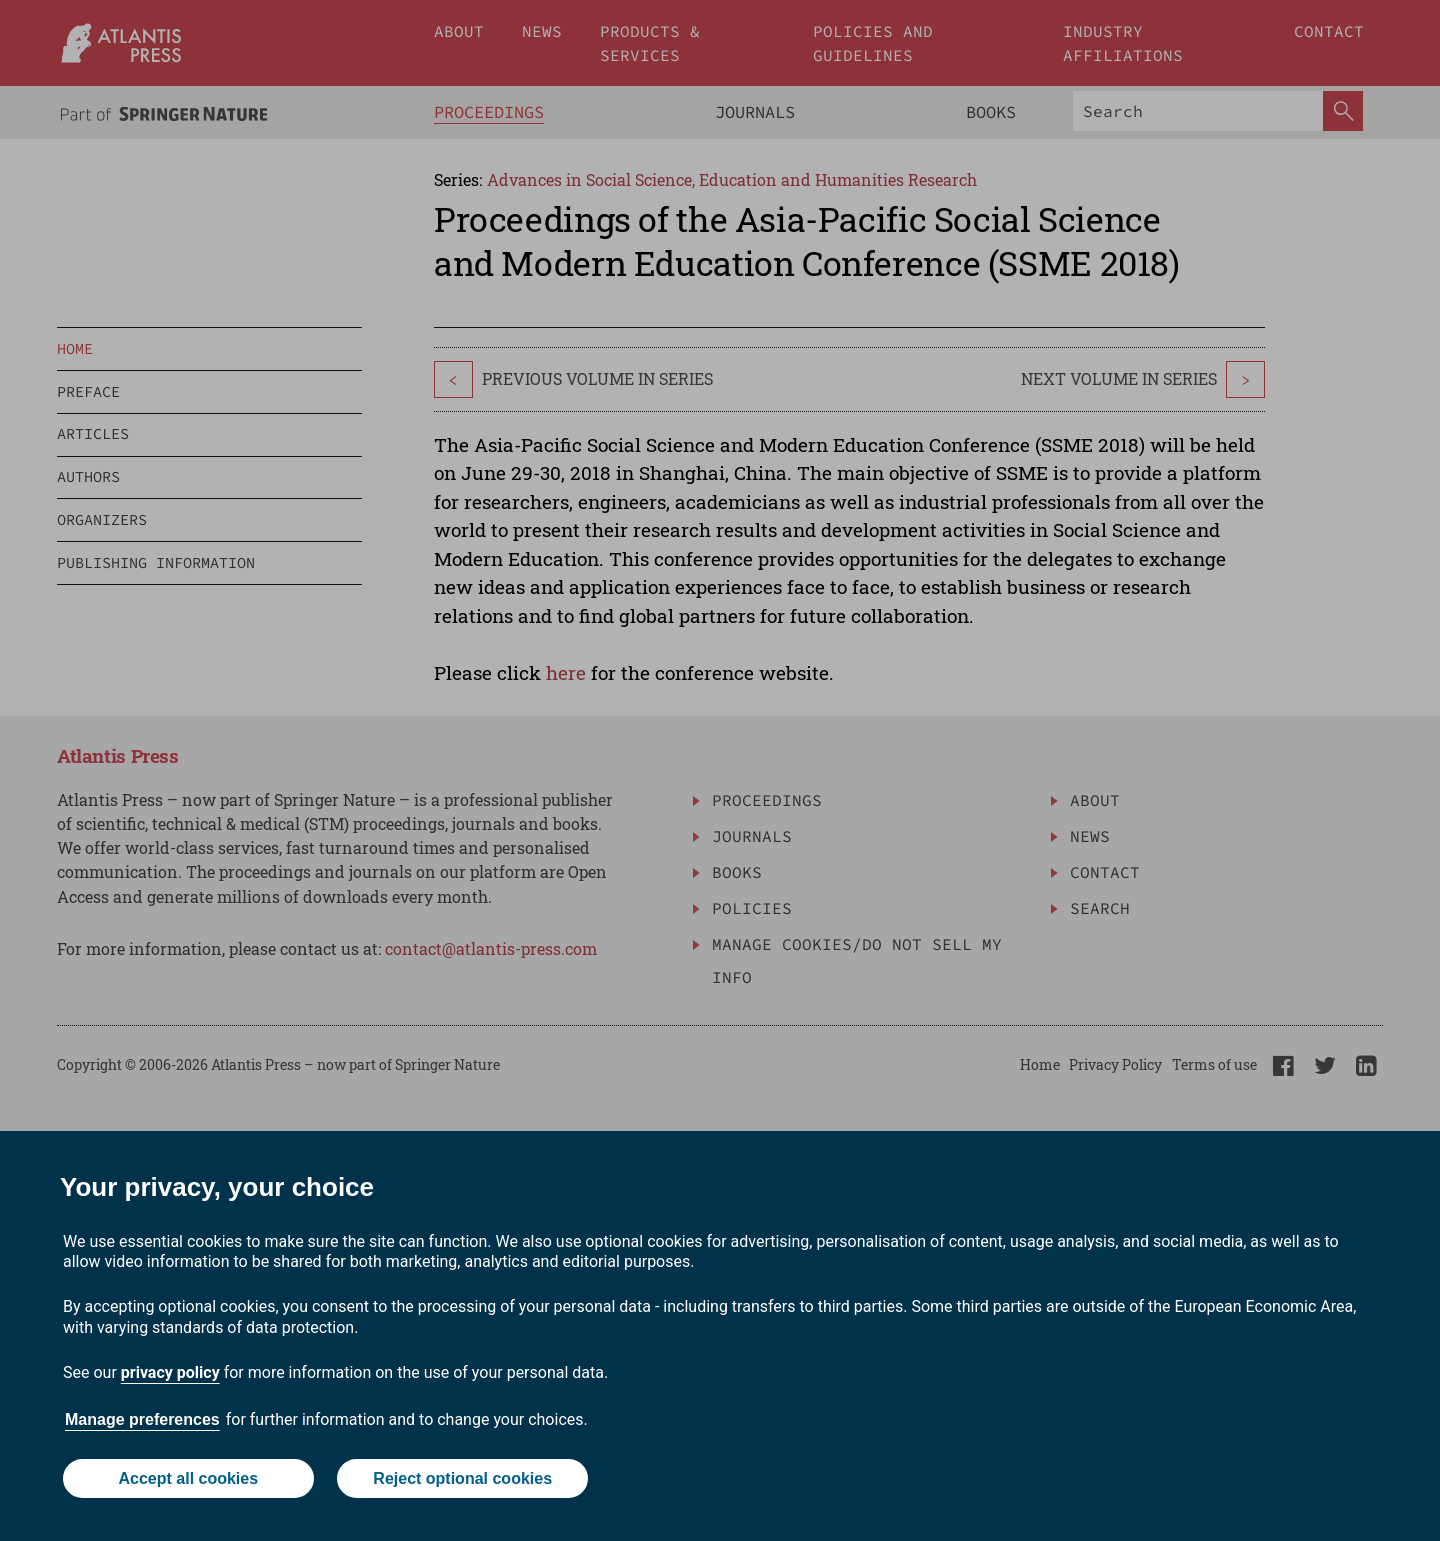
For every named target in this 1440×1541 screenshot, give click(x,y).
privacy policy (170, 1372)
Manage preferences (142, 1419)
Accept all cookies (188, 1478)
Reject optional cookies (462, 1478)
